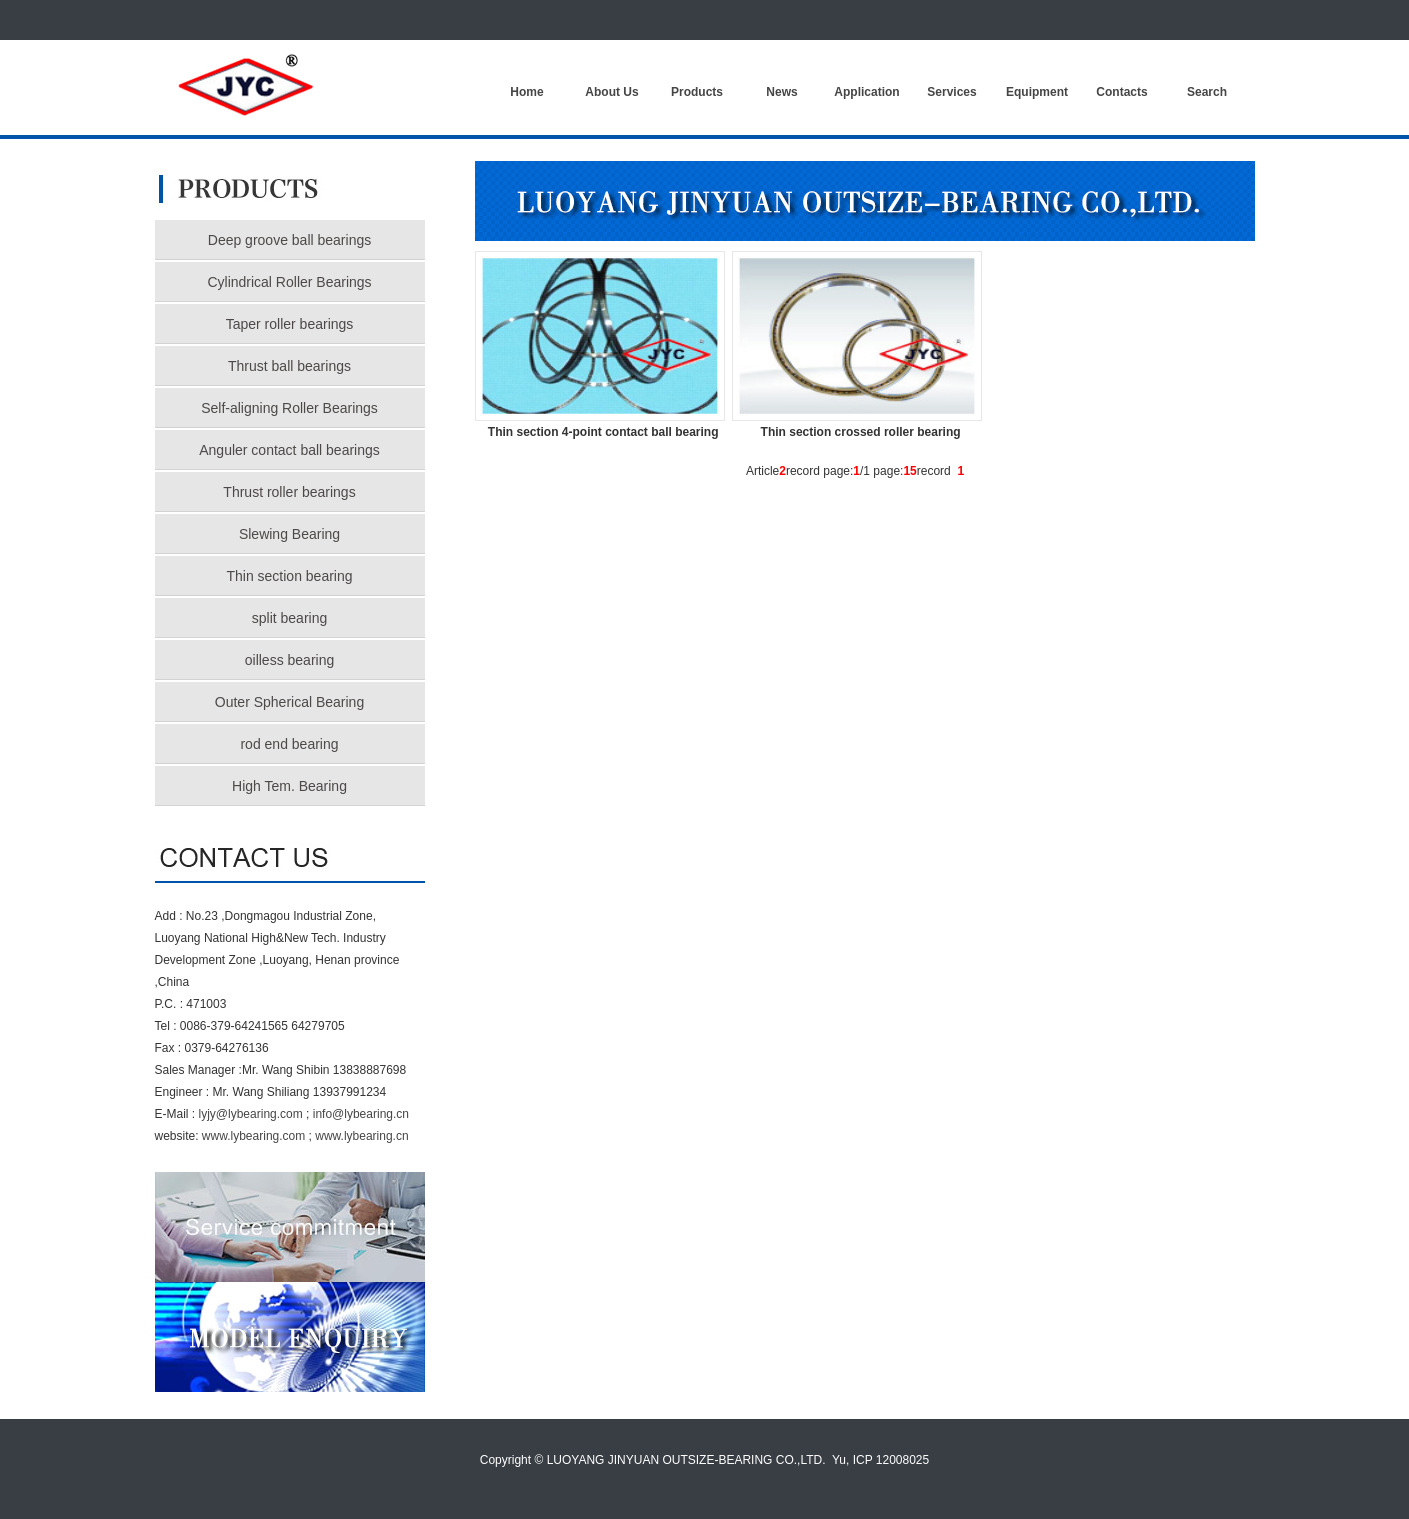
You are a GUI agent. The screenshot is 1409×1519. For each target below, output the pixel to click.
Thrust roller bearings (289, 492)
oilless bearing (290, 660)
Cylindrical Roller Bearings (289, 282)
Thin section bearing (289, 576)
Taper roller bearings (290, 324)
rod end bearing (289, 744)
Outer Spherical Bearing (289, 702)
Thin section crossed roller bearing (861, 432)
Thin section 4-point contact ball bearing (603, 432)
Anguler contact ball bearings (289, 450)
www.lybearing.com (253, 1136)
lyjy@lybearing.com (251, 1114)
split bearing (290, 618)
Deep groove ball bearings (289, 240)
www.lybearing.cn (361, 1136)
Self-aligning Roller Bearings (289, 408)
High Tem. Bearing (289, 786)
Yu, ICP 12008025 (880, 1460)
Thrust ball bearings (289, 366)
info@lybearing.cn (361, 1114)
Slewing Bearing (289, 534)
